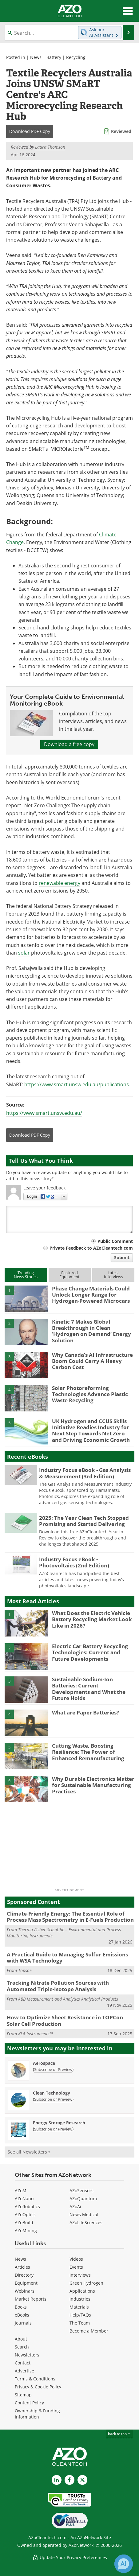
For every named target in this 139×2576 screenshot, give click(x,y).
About (21, 2339)
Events (76, 2267)
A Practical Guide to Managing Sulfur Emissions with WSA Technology (67, 1957)
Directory (24, 2275)
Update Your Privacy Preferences (69, 2557)
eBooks (22, 2315)
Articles (22, 2267)
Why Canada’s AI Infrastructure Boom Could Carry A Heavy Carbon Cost (92, 1361)
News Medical (84, 2214)
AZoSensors (81, 2190)
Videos (76, 2259)
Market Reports (30, 2299)
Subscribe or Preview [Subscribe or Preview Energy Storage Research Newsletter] (53, 2129)
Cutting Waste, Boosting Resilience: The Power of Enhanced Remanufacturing (88, 1752)
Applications (82, 2291)
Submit (121, 1257)
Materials (79, 2307)
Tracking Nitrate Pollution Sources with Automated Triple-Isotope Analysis (58, 1985)
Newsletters (27, 2355)
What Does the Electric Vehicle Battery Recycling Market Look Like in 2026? (92, 1619)
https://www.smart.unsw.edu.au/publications (76, 1084)
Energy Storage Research (59, 2123)
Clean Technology (51, 2093)
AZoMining (26, 2230)
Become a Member (89, 2331)
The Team (80, 2323)
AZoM (20, 2190)
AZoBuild (24, 2222)
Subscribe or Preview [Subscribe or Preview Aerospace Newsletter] (53, 2069)
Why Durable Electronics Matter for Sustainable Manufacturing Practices (93, 1785)
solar (24, 952)
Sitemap (23, 2395)
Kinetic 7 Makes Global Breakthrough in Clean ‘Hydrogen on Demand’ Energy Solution (91, 1331)
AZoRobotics (27, 2206)
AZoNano (24, 2198)
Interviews (80, 2275)
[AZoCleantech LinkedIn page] (57, 2480)
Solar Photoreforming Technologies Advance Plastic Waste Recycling (90, 1394)
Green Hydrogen (86, 2283)
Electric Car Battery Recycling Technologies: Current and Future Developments (90, 1652)
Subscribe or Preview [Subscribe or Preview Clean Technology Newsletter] (53, 2099)
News (36, 57)
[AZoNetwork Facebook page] (69, 2480)
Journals (23, 2323)
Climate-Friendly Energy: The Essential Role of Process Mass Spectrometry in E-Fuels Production (70, 1916)
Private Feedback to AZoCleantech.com (91, 1248)
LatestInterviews (113, 1274)
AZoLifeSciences (86, 2222)
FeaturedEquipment (69, 1274)
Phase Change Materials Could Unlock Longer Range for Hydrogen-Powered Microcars (91, 1295)
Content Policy (29, 2403)
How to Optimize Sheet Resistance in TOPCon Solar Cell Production (65, 2020)
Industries (80, 2299)
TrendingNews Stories (26, 1274)
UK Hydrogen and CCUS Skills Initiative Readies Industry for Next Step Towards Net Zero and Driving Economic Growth (91, 1430)
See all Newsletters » (29, 2152)
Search (22, 2347)
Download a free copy (69, 744)
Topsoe (25, 1970)
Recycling (75, 57)
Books (21, 2307)
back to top (119, 2433)
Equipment (26, 2283)
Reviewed (121, 131)
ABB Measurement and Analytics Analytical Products (68, 1999)
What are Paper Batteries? (85, 1712)
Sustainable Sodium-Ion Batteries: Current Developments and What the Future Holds (88, 1689)
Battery (53, 57)
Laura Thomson (50, 147)
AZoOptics (25, 2214)
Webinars (24, 2291)
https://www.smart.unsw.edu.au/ (44, 1113)
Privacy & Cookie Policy (38, 2387)
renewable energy (59, 883)
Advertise (24, 2371)
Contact (22, 2363)
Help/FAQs (80, 2315)
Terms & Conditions (35, 2379)
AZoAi (75, 2206)
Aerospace (44, 2063)
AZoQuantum (83, 2198)
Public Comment (115, 1241)
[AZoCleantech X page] (82, 2480)
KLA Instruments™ (35, 2034)
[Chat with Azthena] (123, 2564)
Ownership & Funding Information (37, 2414)
